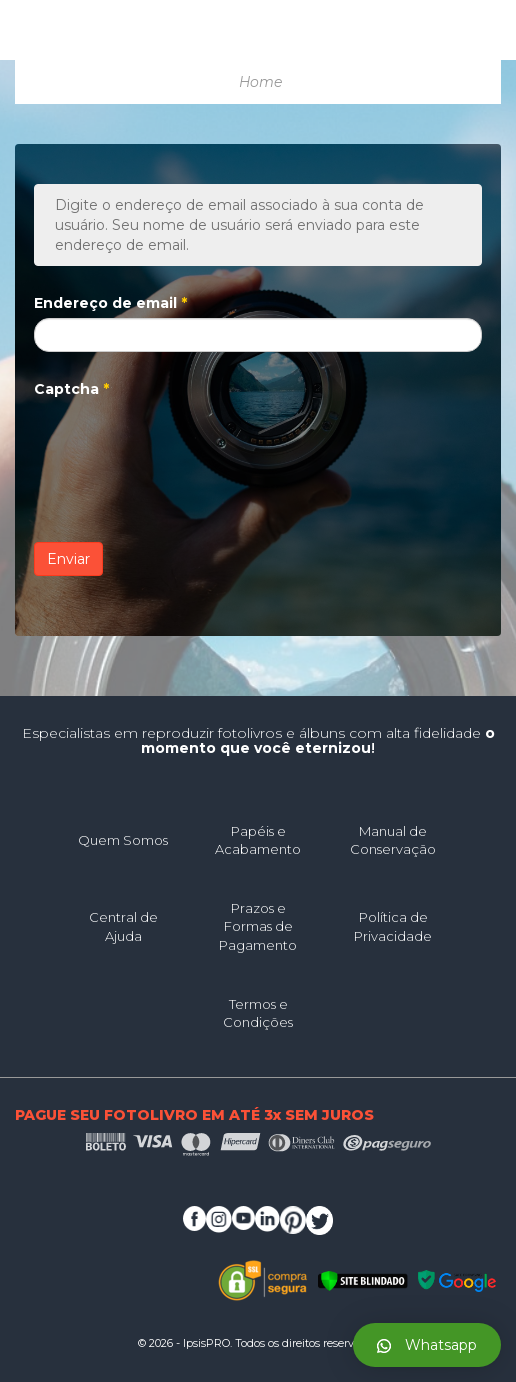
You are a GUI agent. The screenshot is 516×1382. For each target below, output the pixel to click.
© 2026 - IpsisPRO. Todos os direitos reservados (258, 1343)
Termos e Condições (258, 1013)
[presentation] (186, 443)
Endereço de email (110, 303)
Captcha (71, 389)
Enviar (68, 559)
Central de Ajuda (123, 926)
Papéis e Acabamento (258, 840)
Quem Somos (123, 840)
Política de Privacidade (393, 926)
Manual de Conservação (393, 840)
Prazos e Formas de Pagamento (258, 926)
